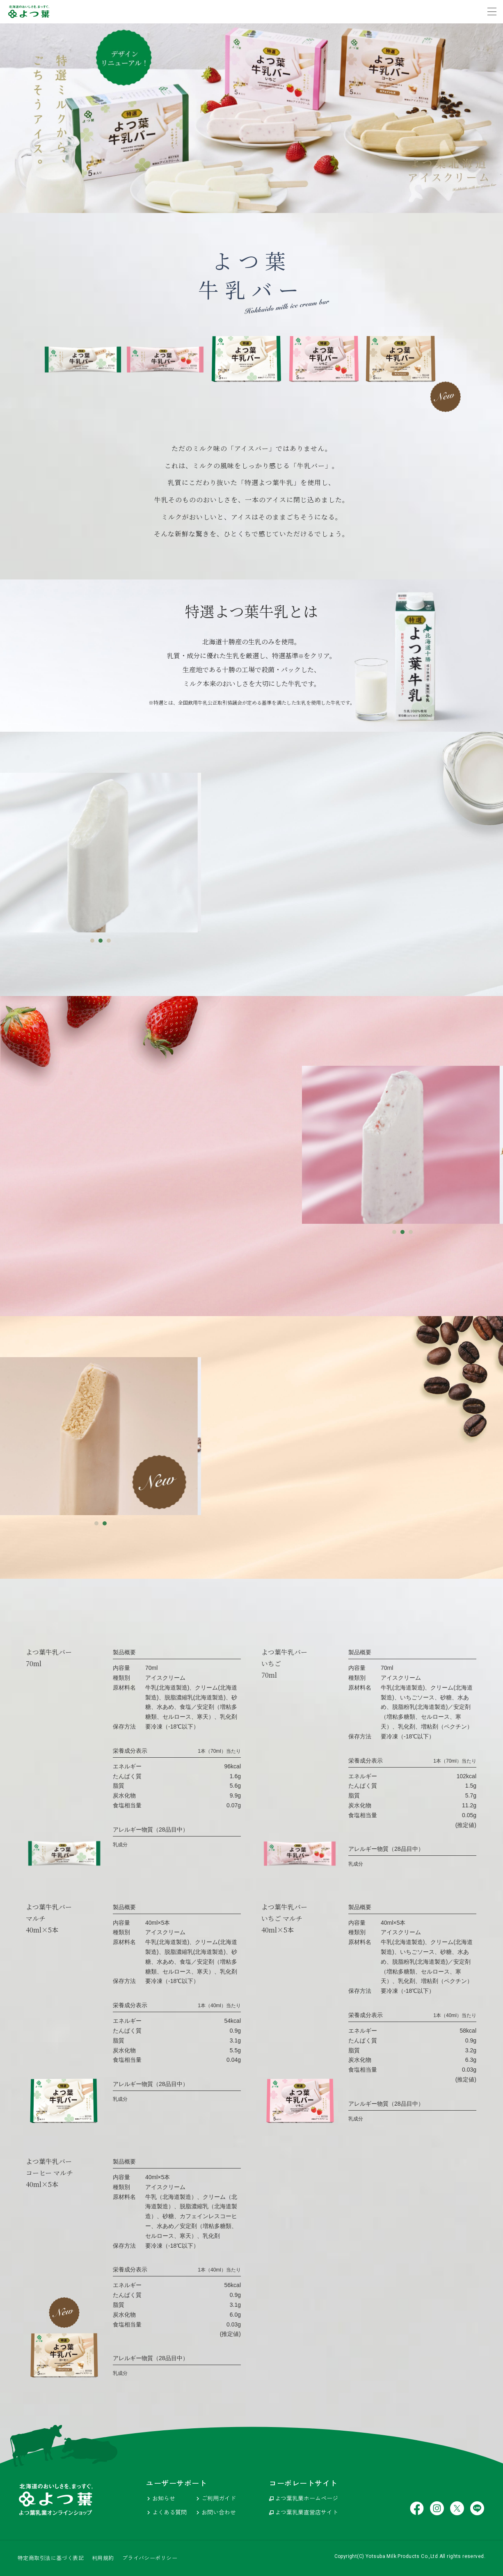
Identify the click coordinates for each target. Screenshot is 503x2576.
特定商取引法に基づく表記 (51, 2558)
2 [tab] (100, 941)
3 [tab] (109, 941)
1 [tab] (92, 941)
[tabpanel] (100, 852)
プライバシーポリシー (149, 2558)
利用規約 (103, 2558)
